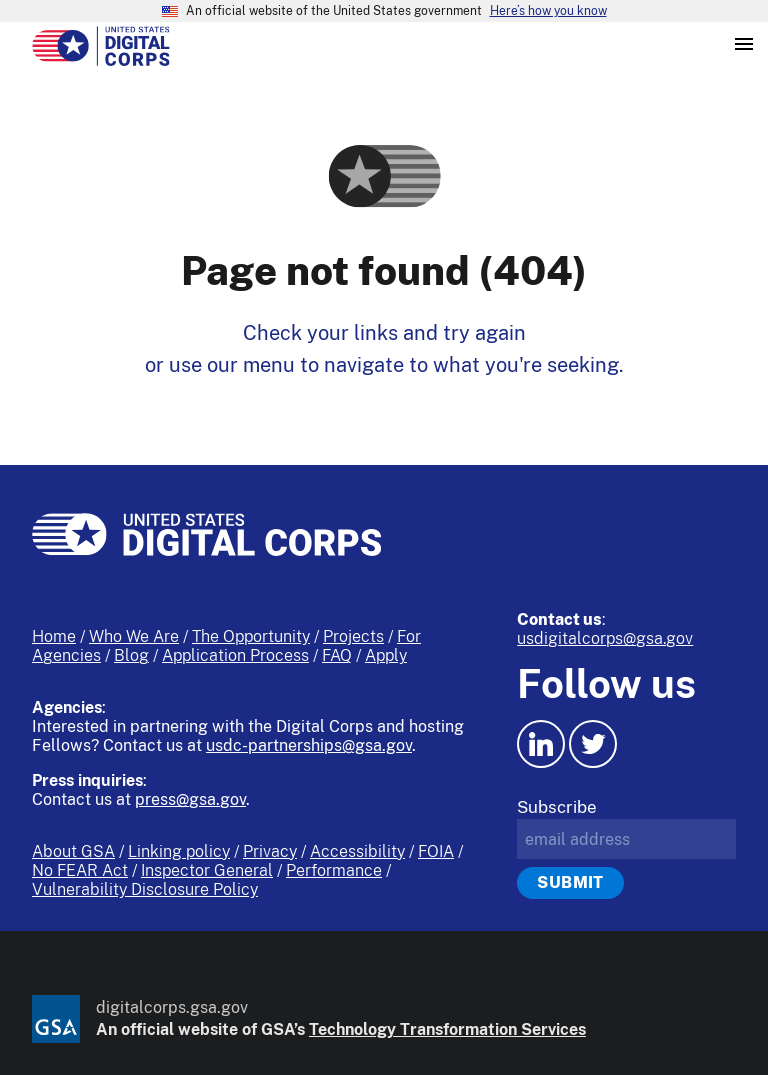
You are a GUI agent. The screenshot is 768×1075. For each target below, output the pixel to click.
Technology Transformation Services (447, 1029)
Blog (131, 655)
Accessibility (357, 851)
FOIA (436, 851)
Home (54, 636)
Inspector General (207, 870)
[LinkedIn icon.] (541, 744)
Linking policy (179, 851)
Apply (386, 655)
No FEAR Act (80, 870)
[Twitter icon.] (593, 744)
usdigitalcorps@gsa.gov (605, 638)
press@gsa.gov (190, 799)
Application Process (235, 655)
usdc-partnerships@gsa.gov (309, 745)
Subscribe (557, 807)
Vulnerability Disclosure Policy (145, 889)
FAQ (337, 655)
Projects (353, 636)
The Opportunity (251, 636)
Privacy (270, 851)
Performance (334, 870)
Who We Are (134, 636)
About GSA (73, 851)
